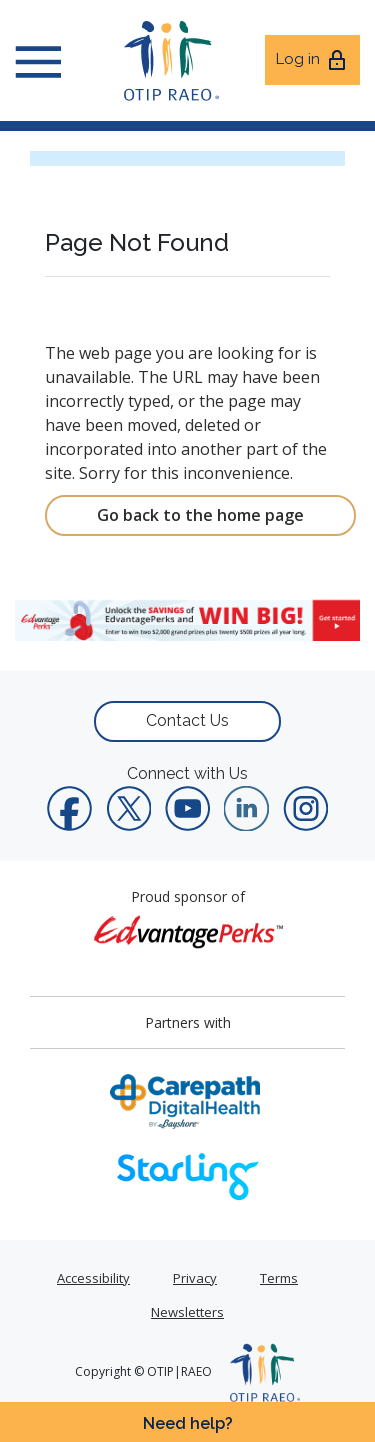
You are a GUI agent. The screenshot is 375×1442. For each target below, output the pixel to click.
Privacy (195, 1278)
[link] (187, 620)
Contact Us (187, 720)
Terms (279, 1278)
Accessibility (93, 1278)
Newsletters (187, 1312)
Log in (312, 60)
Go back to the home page (200, 515)
